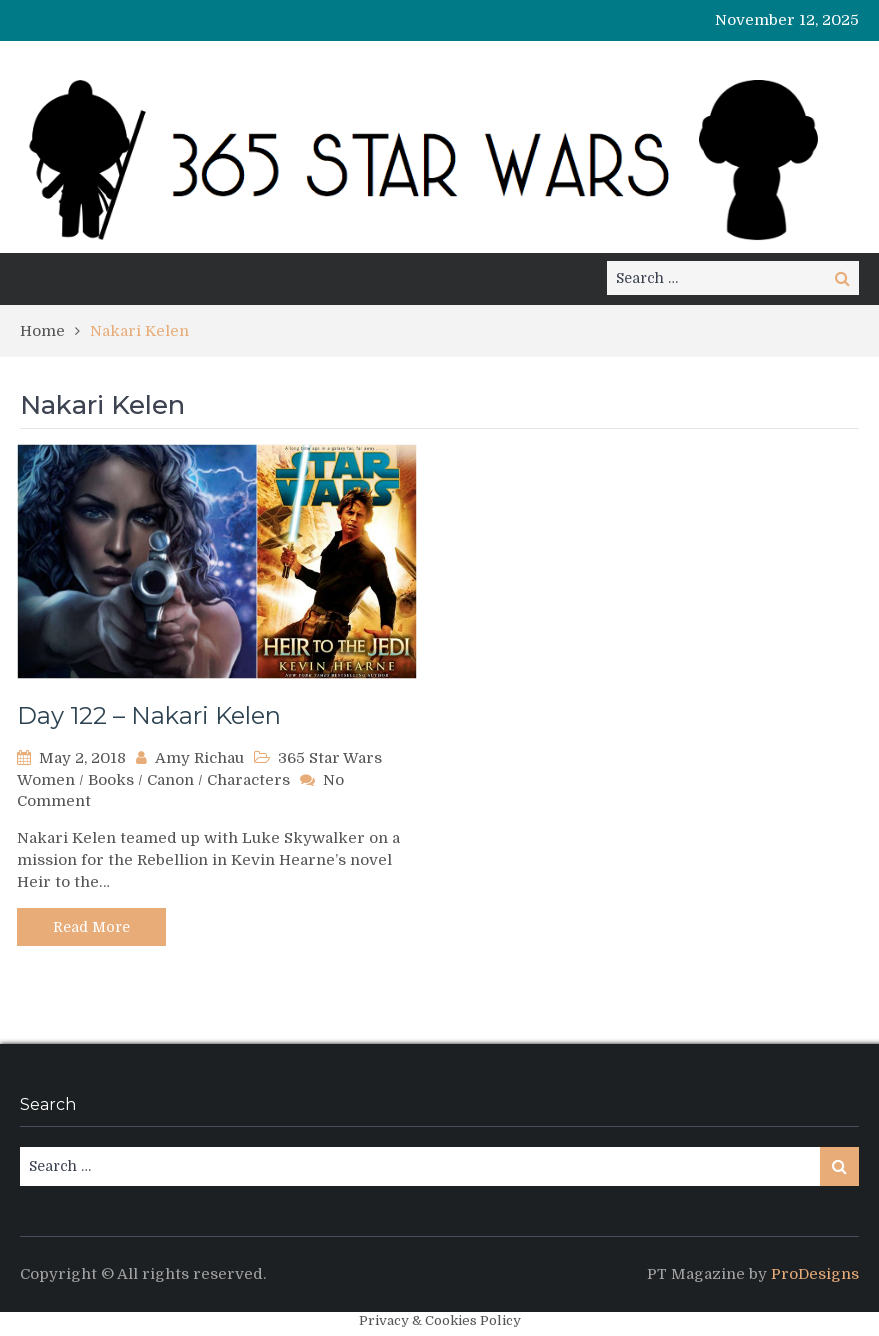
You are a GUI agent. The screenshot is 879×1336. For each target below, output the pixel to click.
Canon (170, 780)
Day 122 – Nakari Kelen (149, 715)
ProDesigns (815, 1274)
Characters (248, 780)
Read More (91, 927)
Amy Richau (199, 758)
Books (111, 780)
